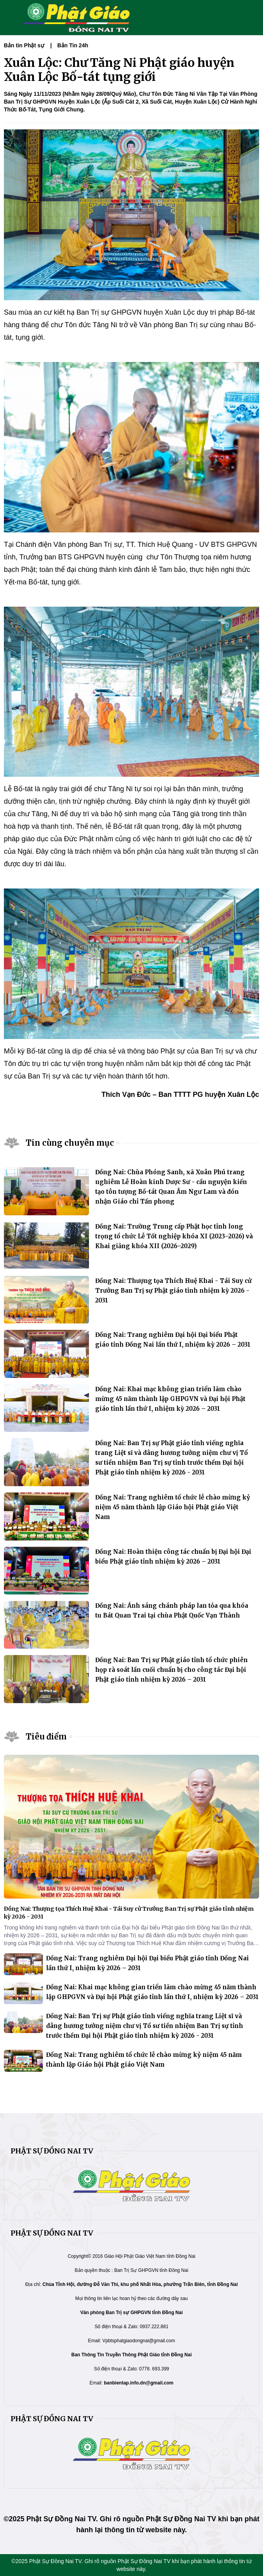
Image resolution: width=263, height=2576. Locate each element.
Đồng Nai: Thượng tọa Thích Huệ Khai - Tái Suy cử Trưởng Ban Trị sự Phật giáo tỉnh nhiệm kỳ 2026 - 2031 (173, 1290)
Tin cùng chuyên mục (70, 1143)
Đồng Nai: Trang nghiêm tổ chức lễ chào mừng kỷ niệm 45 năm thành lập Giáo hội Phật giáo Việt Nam (172, 1507)
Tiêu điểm (46, 1736)
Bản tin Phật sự (24, 45)
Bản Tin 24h (72, 45)
